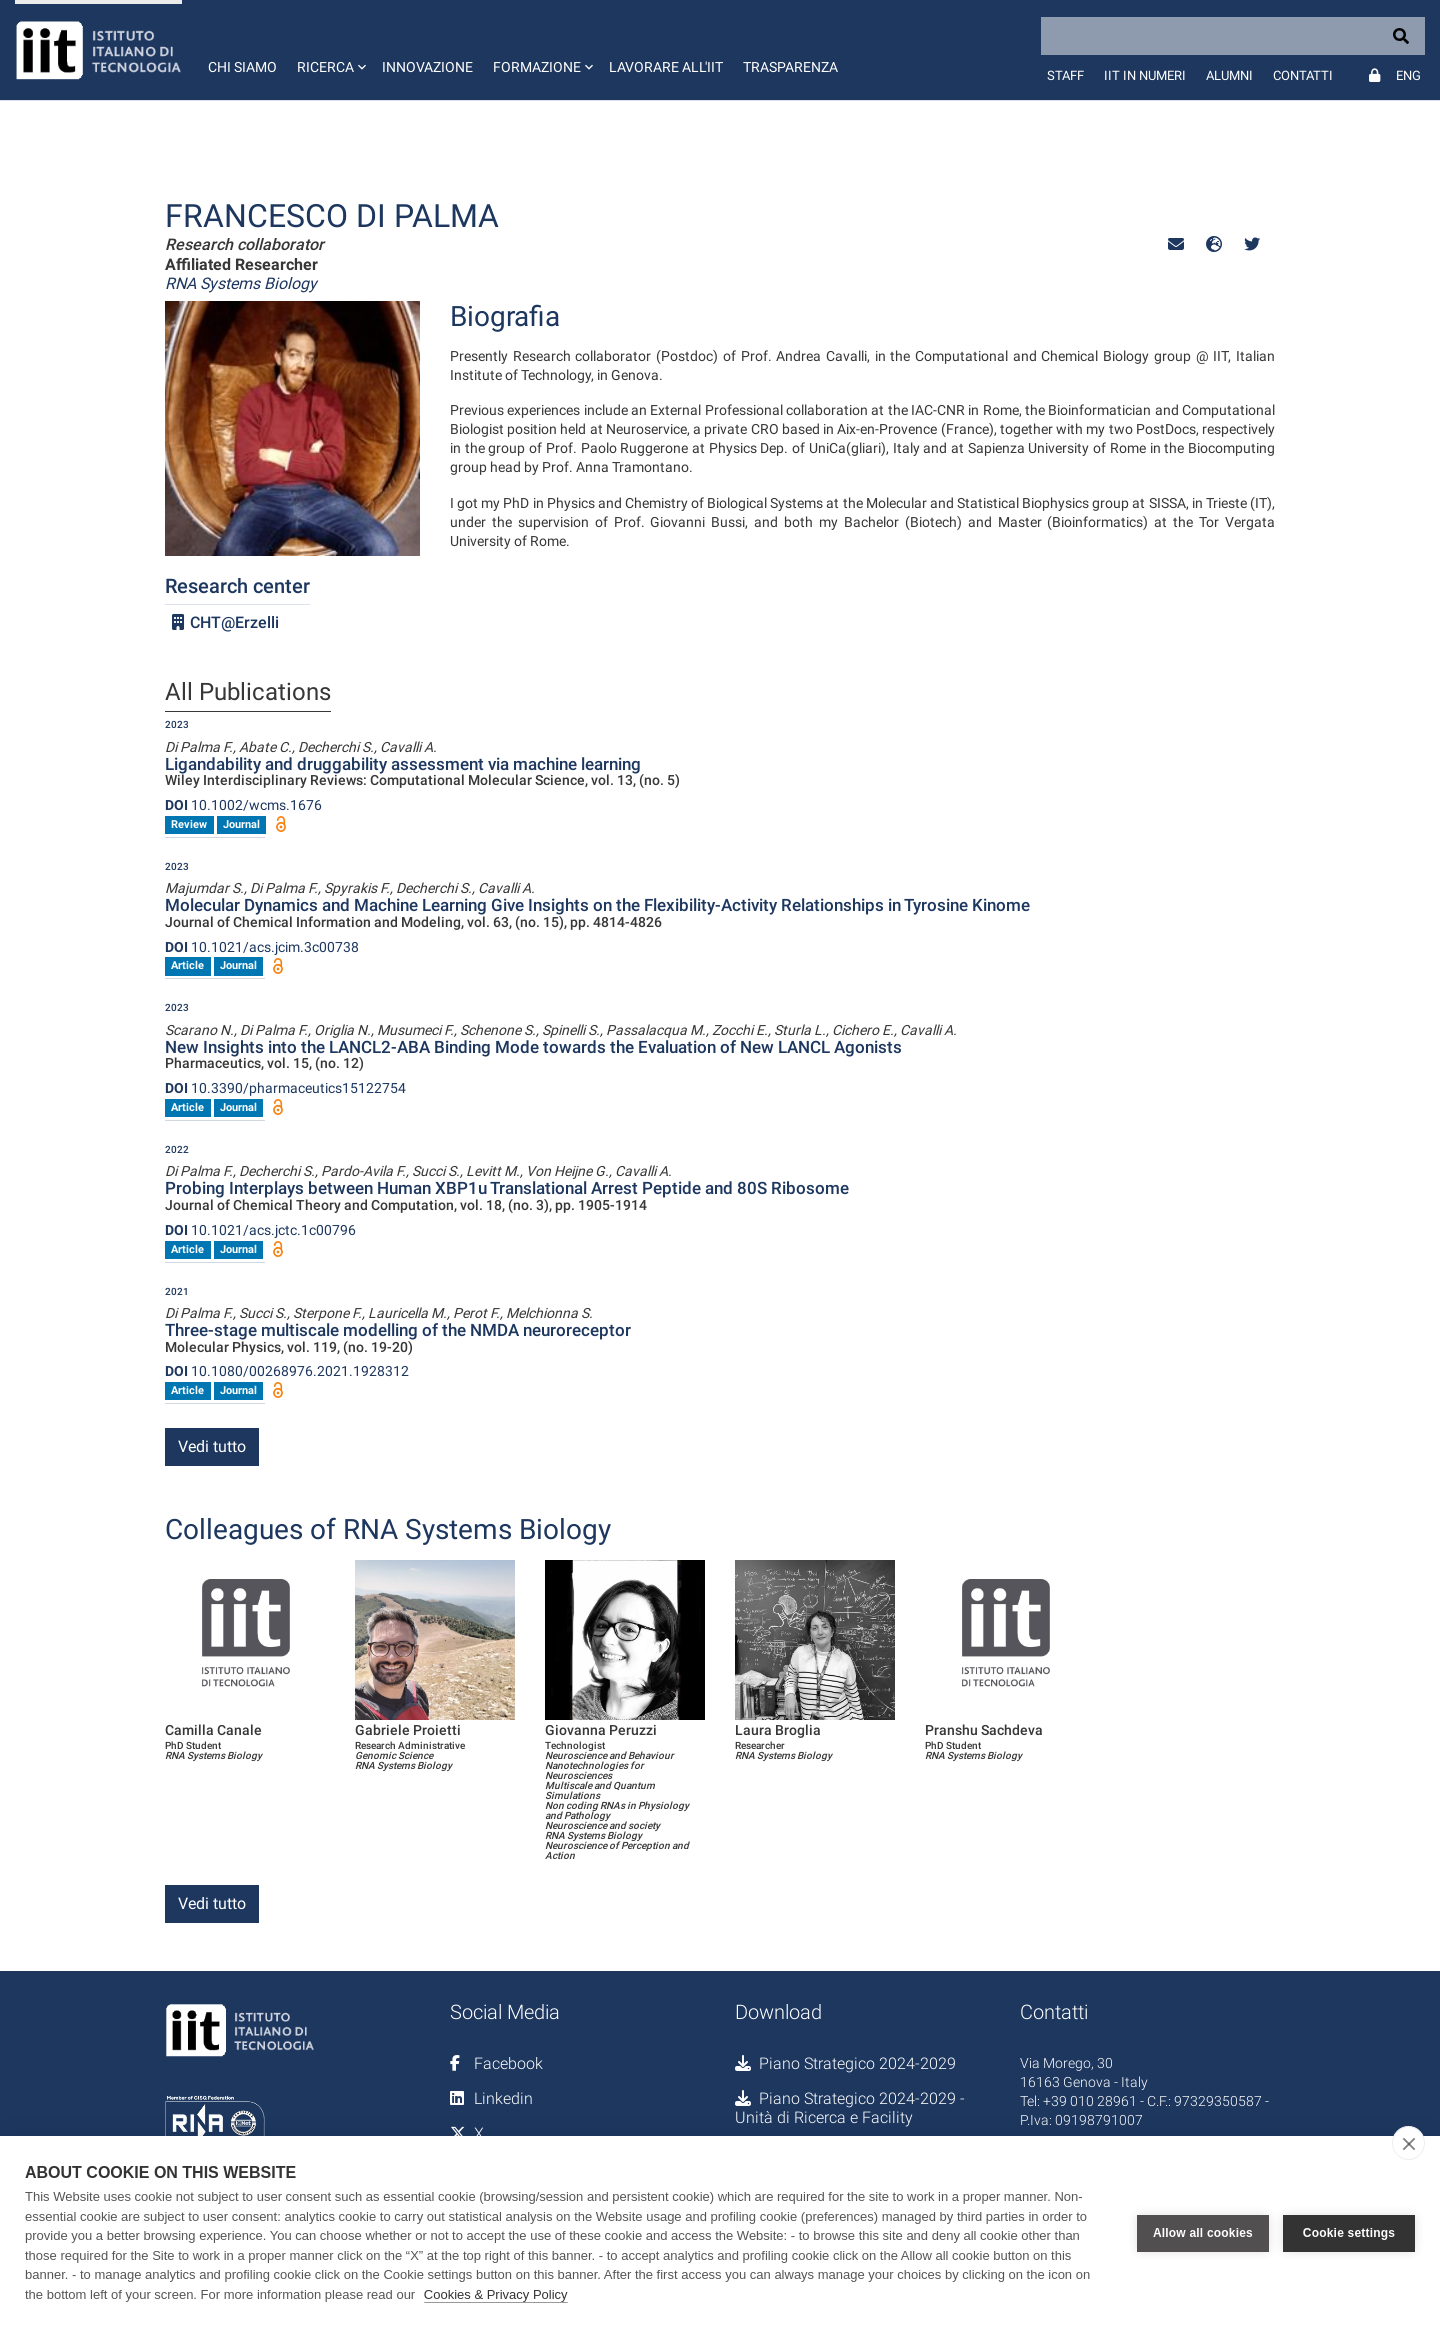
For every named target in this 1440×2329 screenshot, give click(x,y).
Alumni (1229, 75)
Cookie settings (1349, 2233)
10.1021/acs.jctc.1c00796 (260, 1230)
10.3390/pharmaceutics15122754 (285, 1088)
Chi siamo (242, 67)
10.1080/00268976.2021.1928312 (287, 1371)
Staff (1065, 75)
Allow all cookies (1203, 2233)
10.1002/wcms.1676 (243, 805)
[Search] (1233, 36)
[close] (1408, 2143)
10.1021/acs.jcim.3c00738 (262, 947)
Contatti (1303, 75)
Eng (1408, 75)
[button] (329, 50)
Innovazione (427, 67)
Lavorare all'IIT (666, 67)
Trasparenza (790, 67)
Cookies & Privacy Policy (496, 2294)
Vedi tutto (212, 1446)
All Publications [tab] (248, 693)
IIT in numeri (1145, 75)
